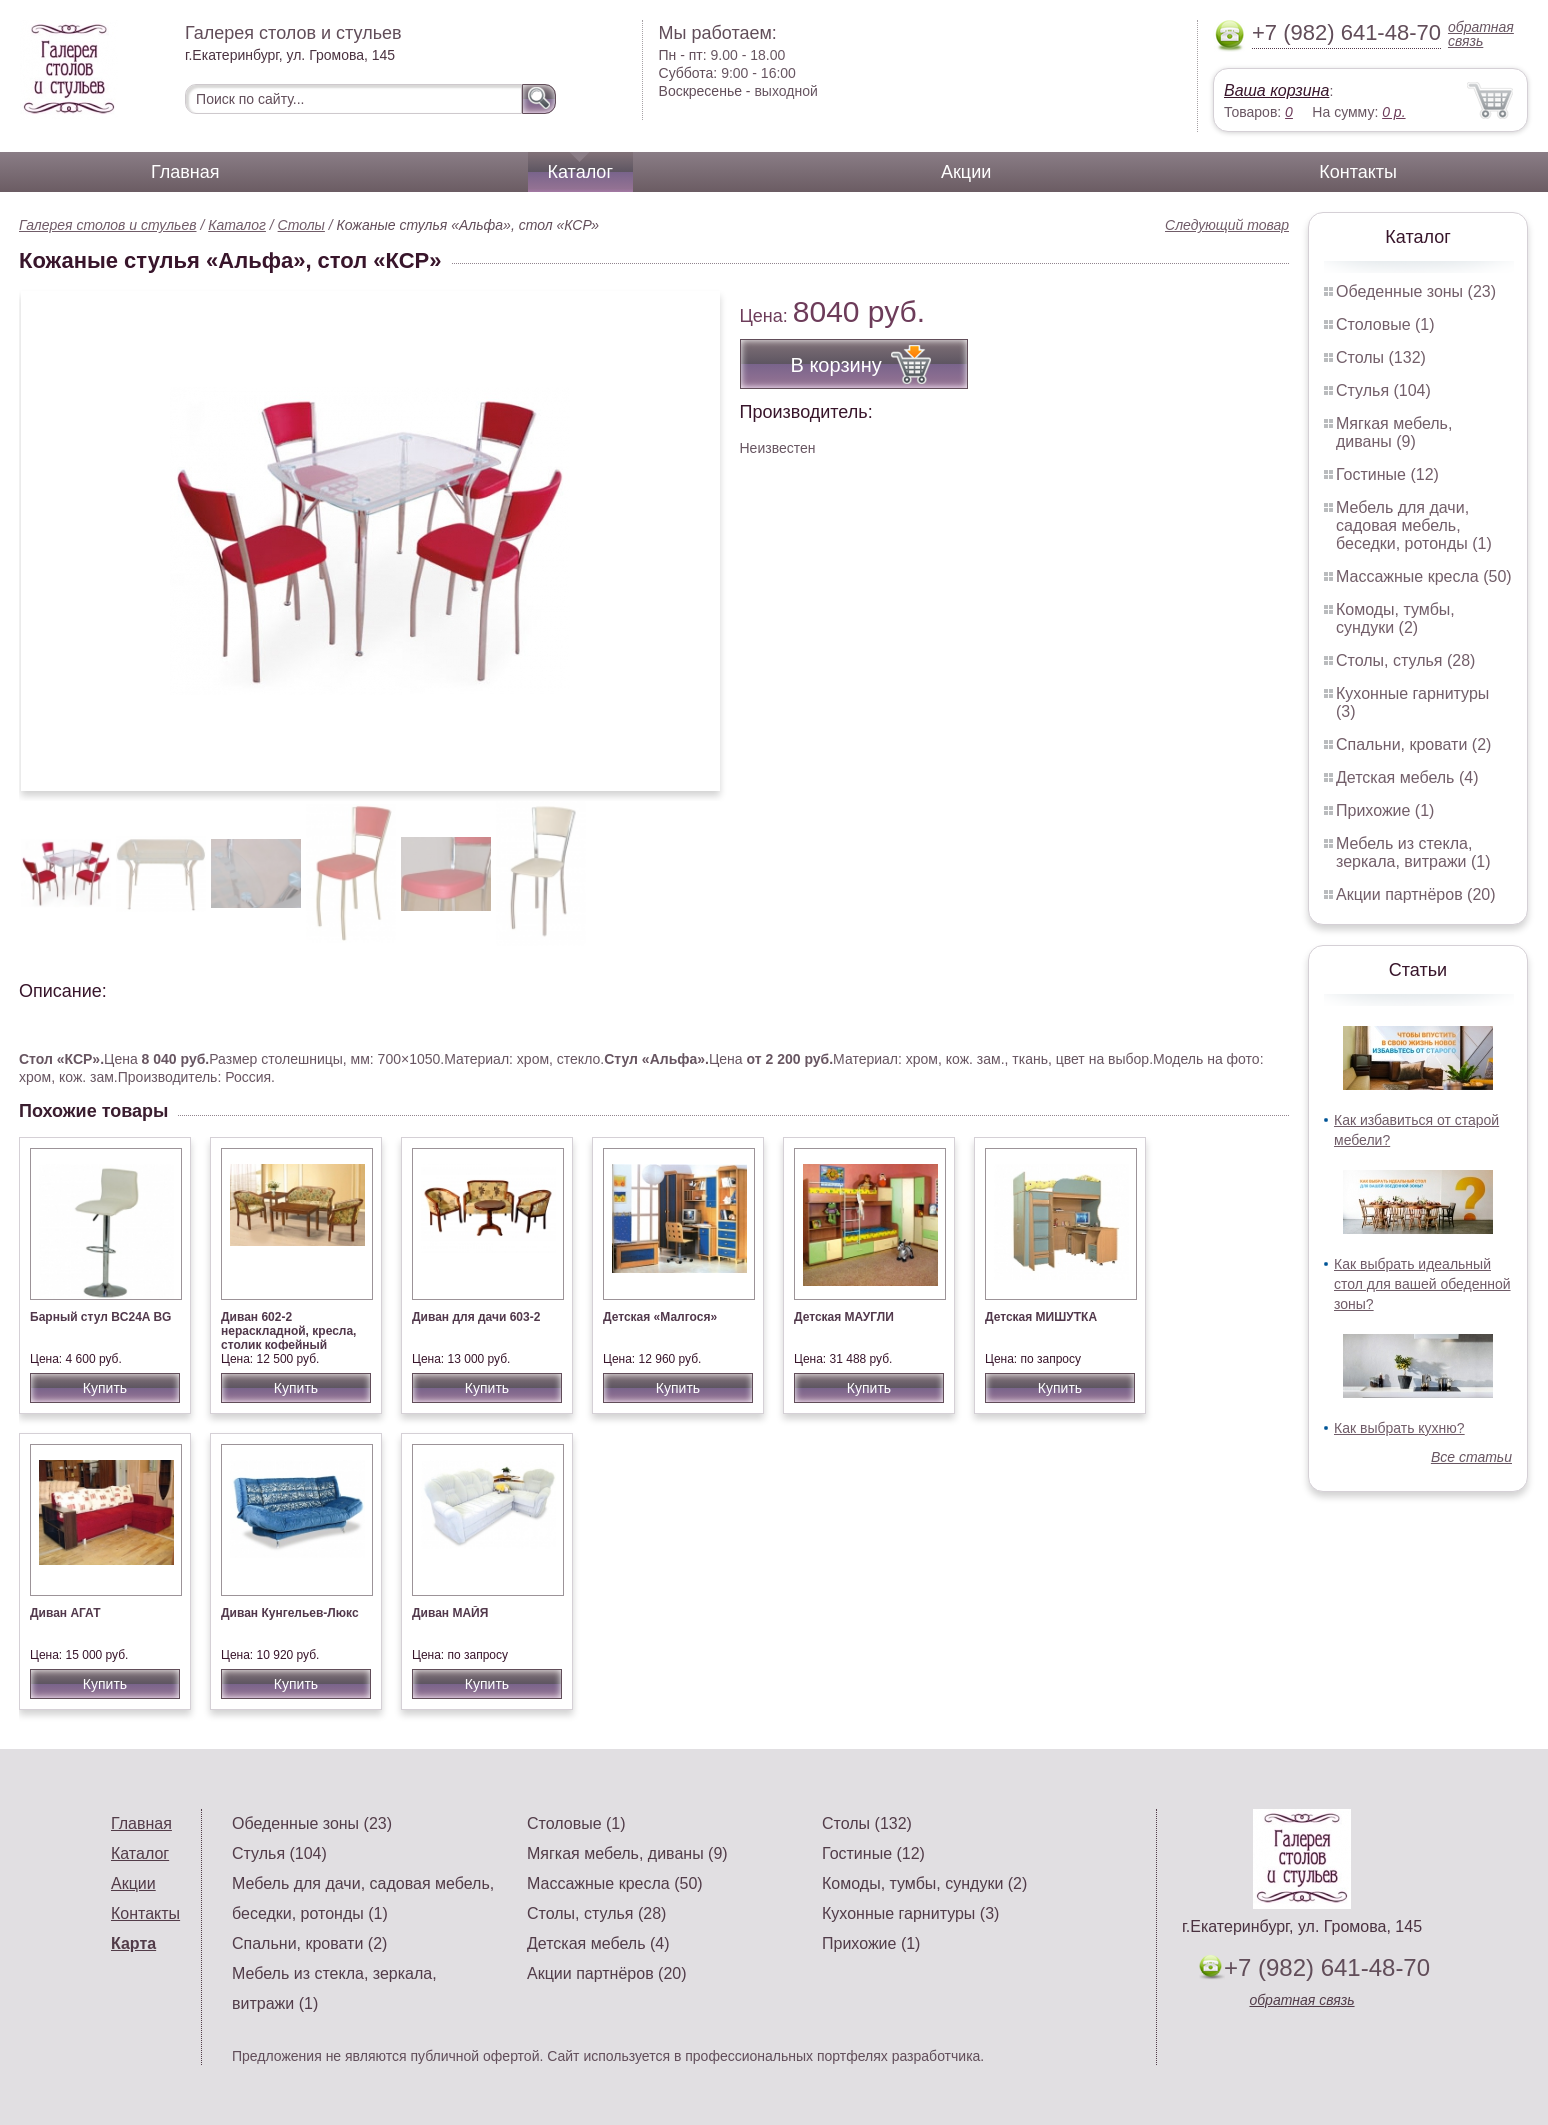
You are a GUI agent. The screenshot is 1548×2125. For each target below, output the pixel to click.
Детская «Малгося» (660, 1317)
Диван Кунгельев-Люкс (290, 1613)
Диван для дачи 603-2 (476, 1317)
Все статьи (1471, 1457)
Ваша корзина (1276, 90)
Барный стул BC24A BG (100, 1317)
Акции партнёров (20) (1416, 894)
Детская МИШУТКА (1041, 1317)
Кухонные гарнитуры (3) (910, 1913)
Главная (185, 172)
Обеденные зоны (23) (1416, 291)
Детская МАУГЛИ (844, 1317)
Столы (301, 225)
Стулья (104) (1383, 390)
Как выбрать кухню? (1399, 1428)
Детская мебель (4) (1407, 777)
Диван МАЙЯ (450, 1613)
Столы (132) (1381, 357)
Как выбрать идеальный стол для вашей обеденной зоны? (1422, 1284)
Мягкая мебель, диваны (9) (1394, 432)
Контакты (1358, 172)
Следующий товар (1227, 225)
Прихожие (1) (1385, 810)
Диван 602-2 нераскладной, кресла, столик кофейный (288, 1331)
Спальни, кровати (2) (1413, 744)
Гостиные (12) (1387, 474)
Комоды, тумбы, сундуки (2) (1395, 618)
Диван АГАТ (65, 1613)
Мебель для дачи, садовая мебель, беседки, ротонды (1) (1414, 525)
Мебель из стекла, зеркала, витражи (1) (1413, 852)
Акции (966, 172)
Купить (105, 1388)
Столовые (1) (1385, 324)
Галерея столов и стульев (108, 225)
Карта (133, 1943)
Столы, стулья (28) (1405, 660)
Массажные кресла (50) (1424, 576)
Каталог (580, 172)
